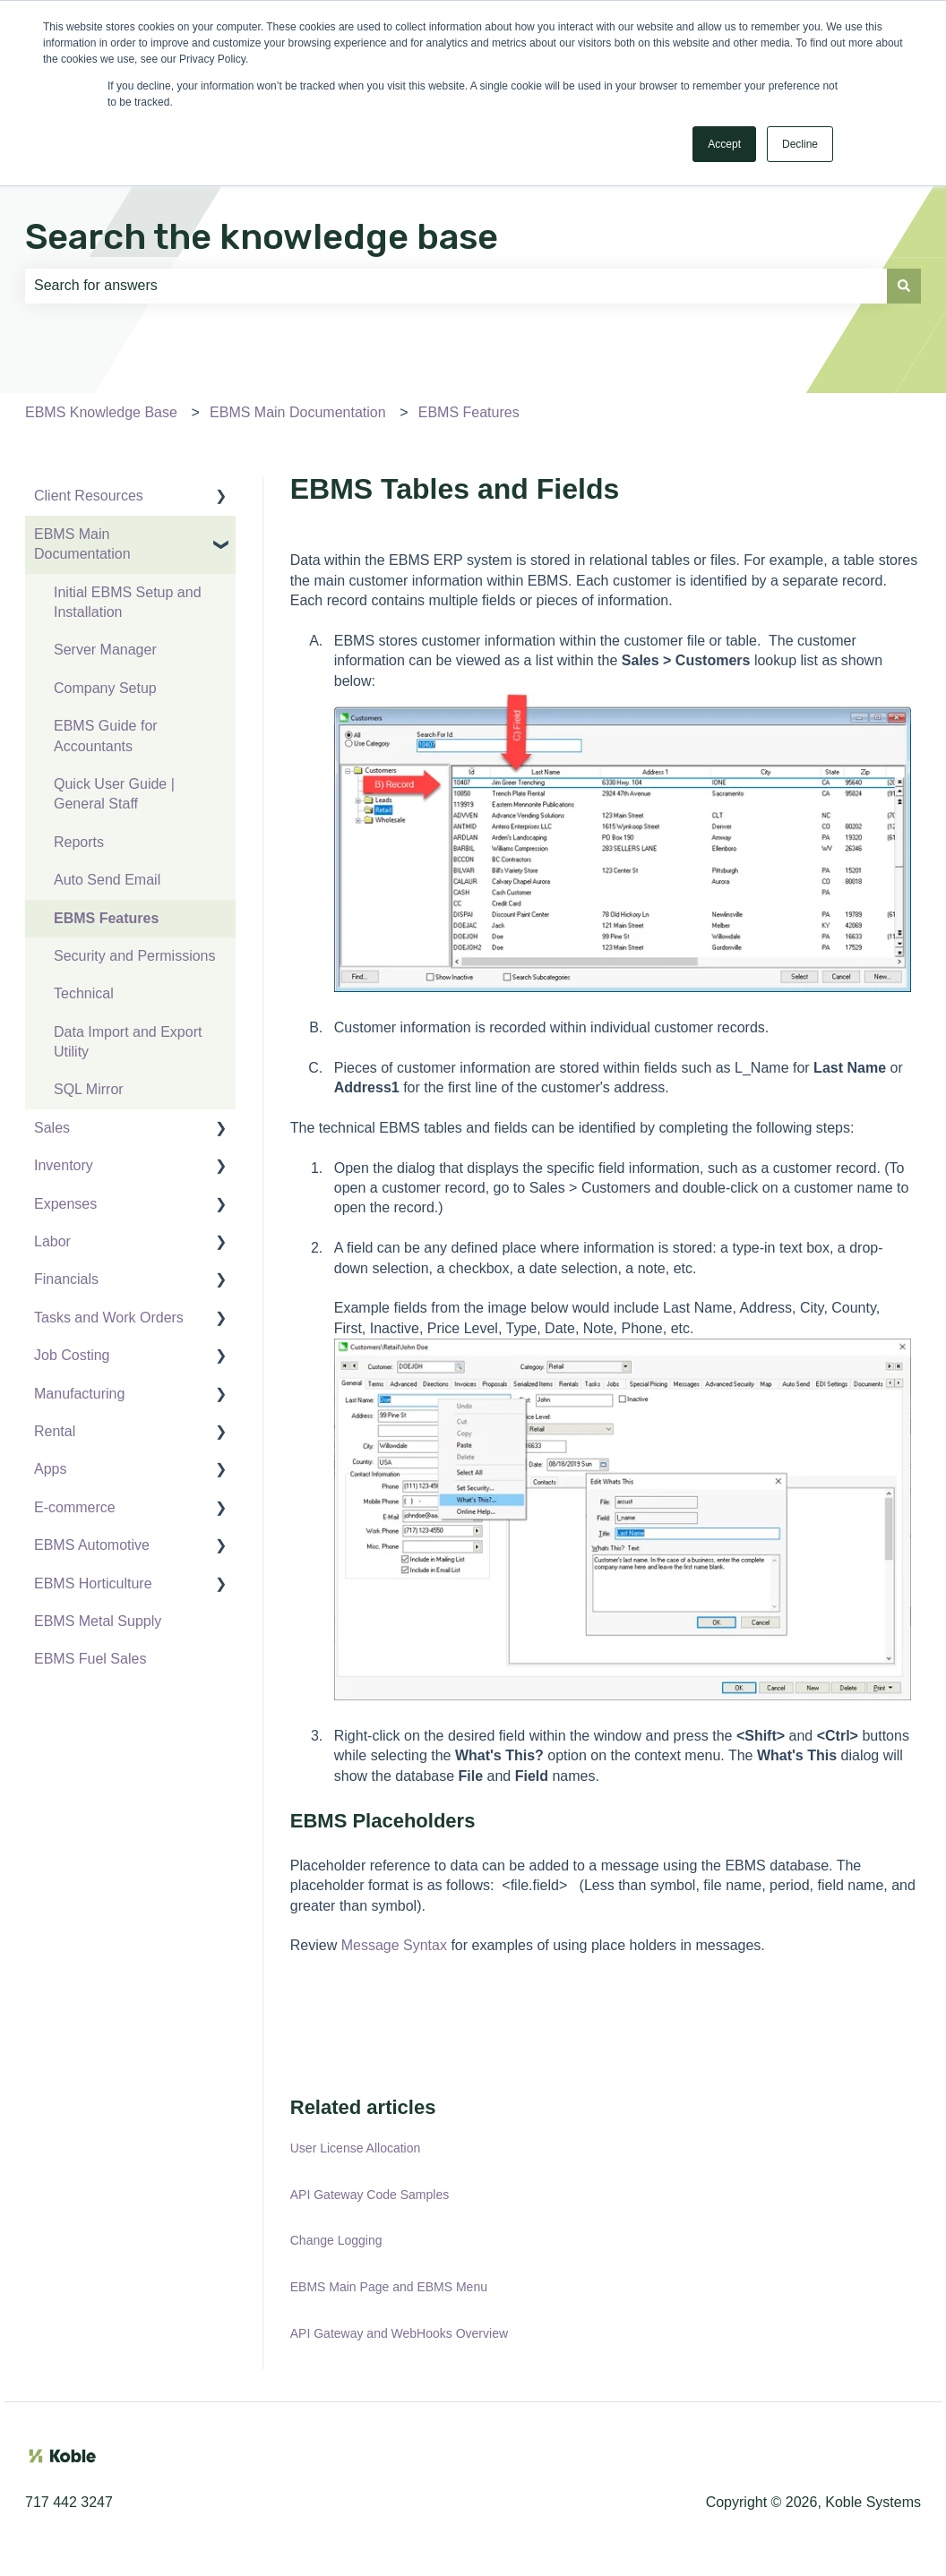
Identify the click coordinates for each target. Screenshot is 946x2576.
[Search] (904, 286)
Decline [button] (800, 144)
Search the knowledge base (261, 237)
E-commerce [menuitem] (75, 1507)
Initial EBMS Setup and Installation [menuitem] (128, 602)
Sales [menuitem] (52, 1127)
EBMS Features (469, 412)
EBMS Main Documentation (298, 412)
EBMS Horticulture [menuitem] (93, 1583)
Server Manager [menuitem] (105, 649)
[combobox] (456, 286)
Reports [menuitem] (79, 842)
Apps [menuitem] (50, 1468)
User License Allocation (355, 2148)
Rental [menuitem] (54, 1431)
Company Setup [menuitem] (105, 688)
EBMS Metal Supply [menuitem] (97, 1621)
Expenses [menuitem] (65, 1203)
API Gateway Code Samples (369, 2194)
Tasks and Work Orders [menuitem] (109, 1317)
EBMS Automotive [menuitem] (92, 1545)
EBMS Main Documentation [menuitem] (82, 543)
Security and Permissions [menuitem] (135, 955)
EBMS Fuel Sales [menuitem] (90, 1658)
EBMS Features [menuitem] (106, 918)
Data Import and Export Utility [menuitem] (128, 1041)
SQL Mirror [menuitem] (89, 1089)
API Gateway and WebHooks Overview (399, 2333)
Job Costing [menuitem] (72, 1355)
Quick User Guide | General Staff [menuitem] (114, 793)
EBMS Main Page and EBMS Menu (388, 2287)
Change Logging (336, 2240)
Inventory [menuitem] (63, 1165)
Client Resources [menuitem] (88, 495)
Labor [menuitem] (52, 1241)
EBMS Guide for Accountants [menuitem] (106, 735)
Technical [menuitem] (84, 993)
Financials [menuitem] (66, 1279)
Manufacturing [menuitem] (79, 1393)
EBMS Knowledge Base (101, 412)
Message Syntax (394, 1945)
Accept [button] (724, 144)
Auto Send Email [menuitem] (107, 879)
